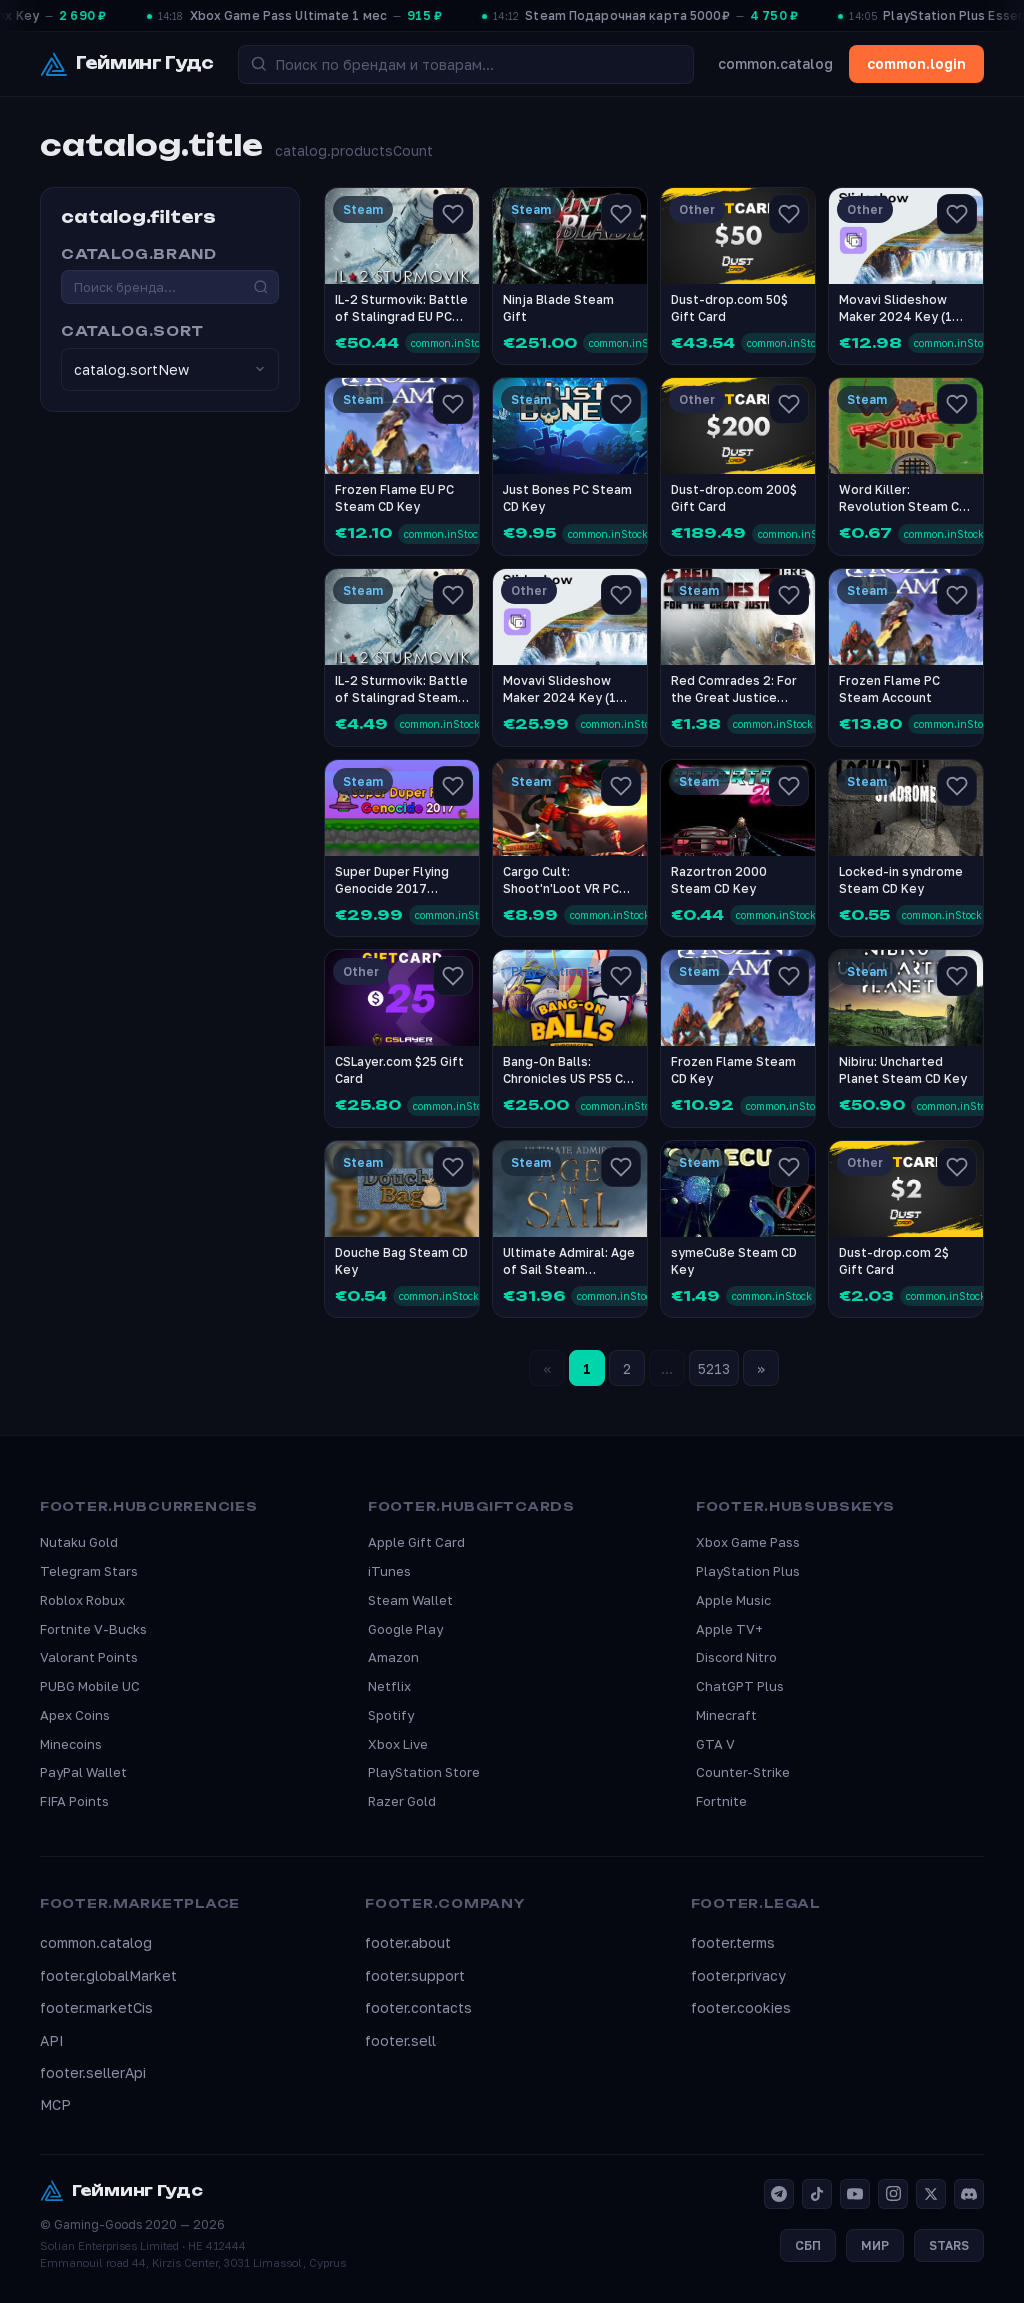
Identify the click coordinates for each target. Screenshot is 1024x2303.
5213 (714, 1368)
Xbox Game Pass (748, 1542)
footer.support (415, 1975)
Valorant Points (89, 1657)
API (52, 2040)
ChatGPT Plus (740, 1686)
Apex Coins (75, 1715)
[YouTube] (855, 2194)
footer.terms (733, 1942)
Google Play (405, 1629)
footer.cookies (741, 2007)
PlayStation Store (424, 1772)
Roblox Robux (82, 1600)
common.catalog (775, 63)
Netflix (389, 1686)
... (667, 1368)
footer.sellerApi (93, 2072)
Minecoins (71, 1744)
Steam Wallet (410, 1600)
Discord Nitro (736, 1657)
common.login (916, 63)
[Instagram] (893, 2194)
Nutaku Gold (79, 1542)
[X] (931, 2194)
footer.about (408, 1942)
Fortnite (721, 1801)
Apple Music (733, 1600)
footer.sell (400, 2040)
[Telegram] (779, 2194)
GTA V (715, 1744)
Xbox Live (398, 1744)
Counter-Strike (743, 1772)
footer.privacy (738, 1975)
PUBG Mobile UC (90, 1686)
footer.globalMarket (108, 1975)
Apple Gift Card (416, 1542)
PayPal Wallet (83, 1772)
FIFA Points (74, 1801)
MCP (55, 2104)
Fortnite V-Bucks (93, 1629)
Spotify (391, 1715)
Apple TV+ (729, 1629)
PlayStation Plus (748, 1571)
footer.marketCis (96, 2007)
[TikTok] (817, 2194)
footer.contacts (418, 2007)
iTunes (389, 1571)
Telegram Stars (89, 1571)
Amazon (393, 1657)
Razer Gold (402, 1801)
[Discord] (969, 2194)
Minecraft (726, 1715)
